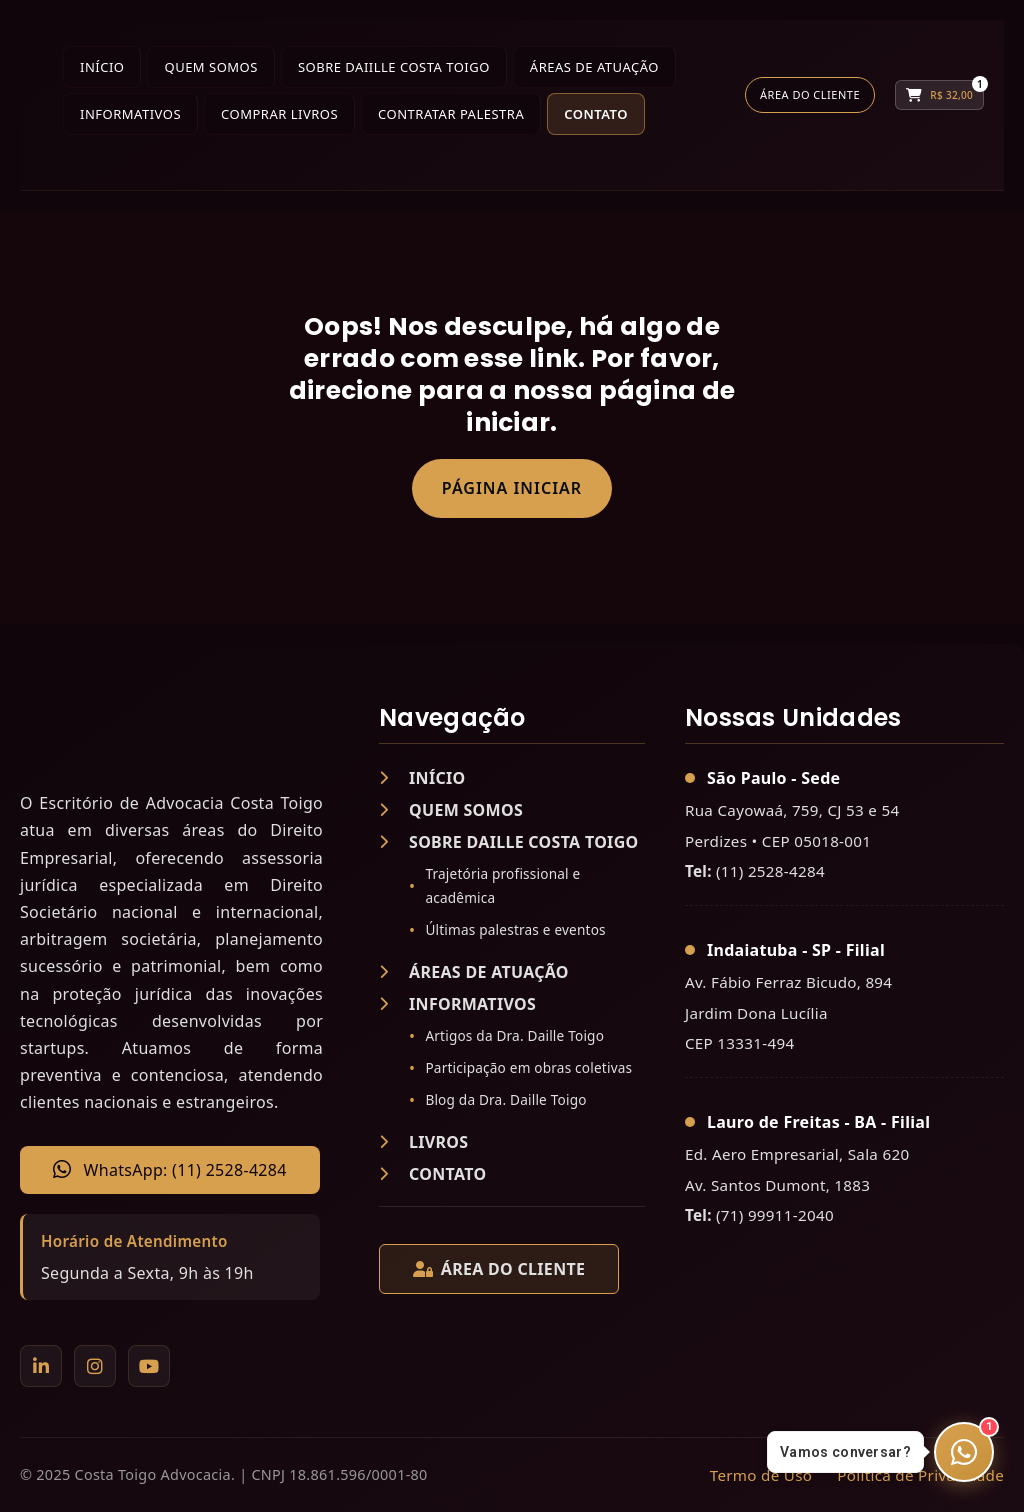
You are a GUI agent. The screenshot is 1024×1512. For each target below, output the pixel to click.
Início (102, 67)
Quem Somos (210, 67)
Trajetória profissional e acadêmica (502, 885)
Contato (596, 114)
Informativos (130, 114)
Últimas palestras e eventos (515, 929)
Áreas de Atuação (594, 67)
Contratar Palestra (451, 114)
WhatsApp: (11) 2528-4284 (169, 1170)
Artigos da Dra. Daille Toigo (514, 1035)
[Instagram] (95, 1366)
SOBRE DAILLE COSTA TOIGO (508, 842)
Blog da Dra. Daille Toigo (505, 1099)
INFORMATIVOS (457, 1004)
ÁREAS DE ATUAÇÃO (474, 972)
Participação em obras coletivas (528, 1067)
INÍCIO (422, 778)
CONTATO (432, 1174)
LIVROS (423, 1142)
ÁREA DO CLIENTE (499, 1269)
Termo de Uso (761, 1475)
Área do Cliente (810, 94)
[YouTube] (149, 1366)
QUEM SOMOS (451, 810)
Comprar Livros (279, 114)
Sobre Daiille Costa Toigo (394, 67)
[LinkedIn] (41, 1366)
